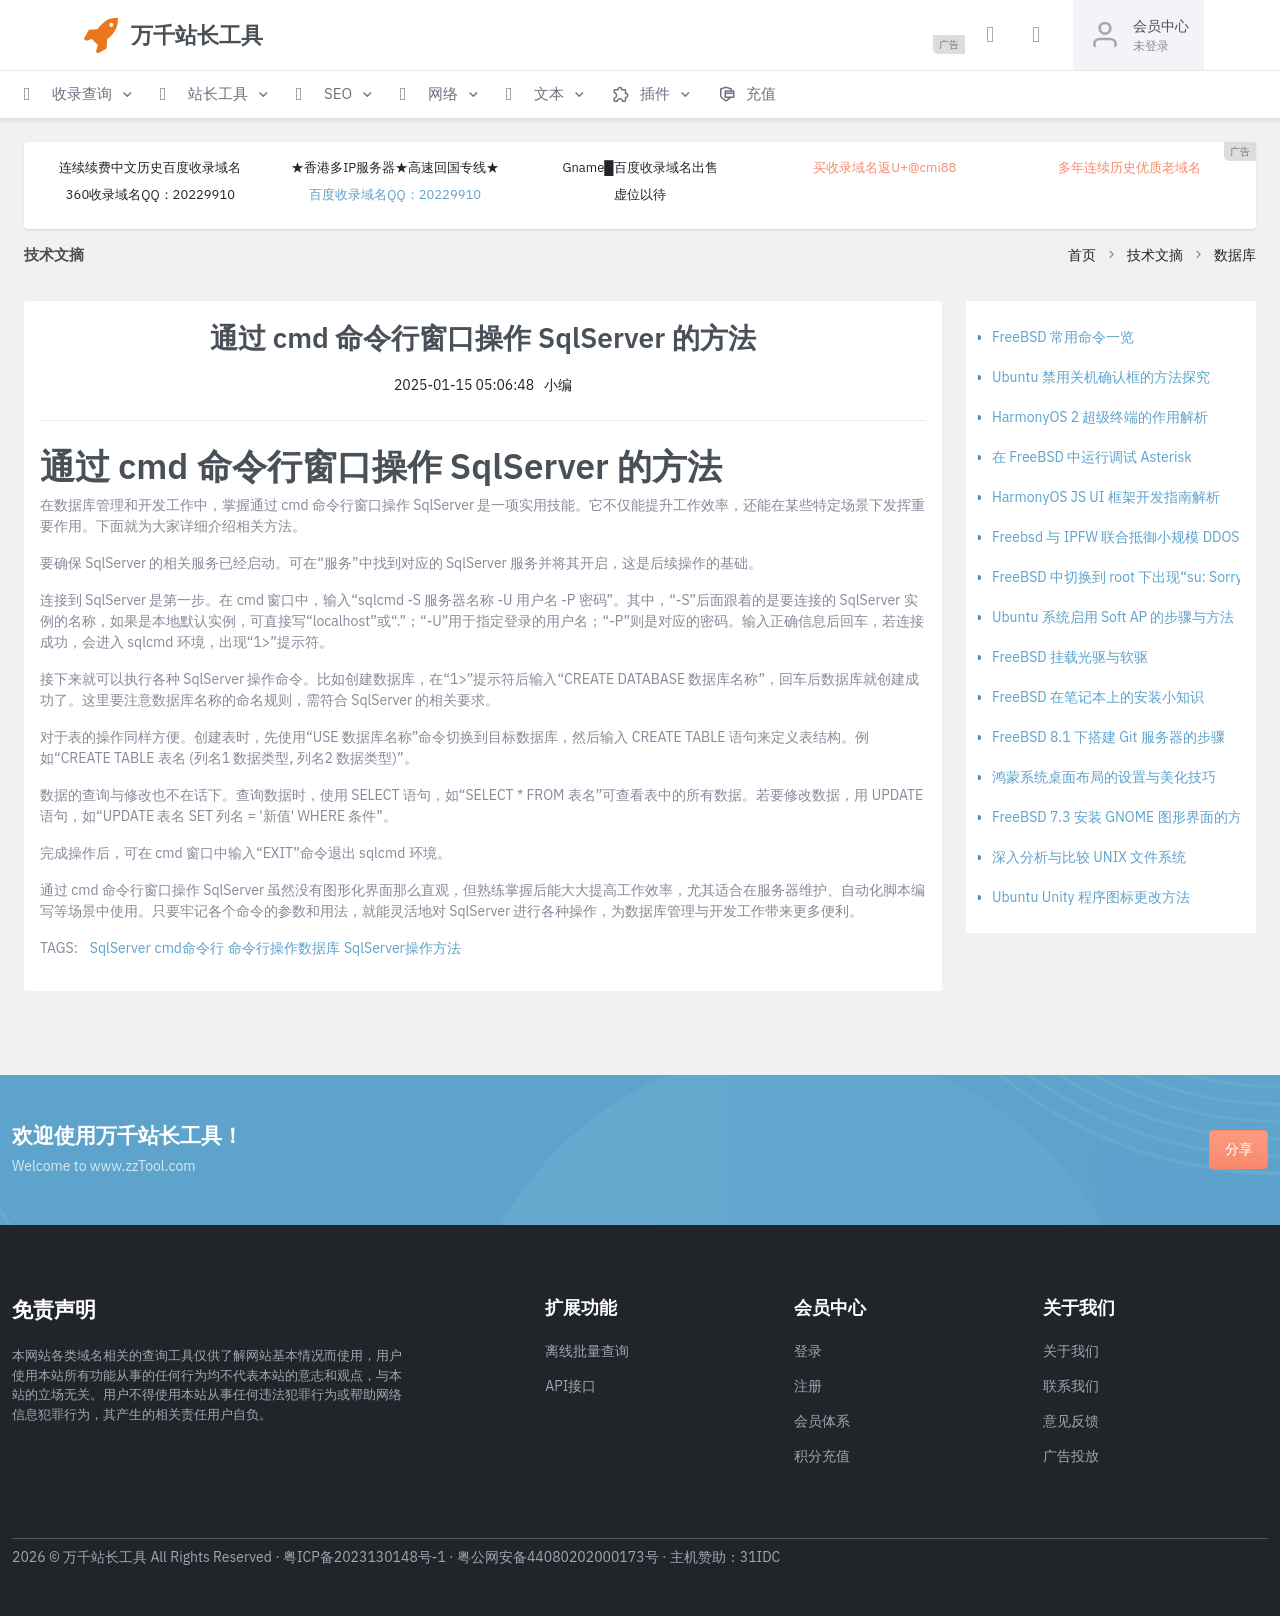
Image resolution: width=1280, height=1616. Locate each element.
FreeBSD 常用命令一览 (1063, 337)
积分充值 (822, 1456)
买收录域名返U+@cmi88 (884, 167)
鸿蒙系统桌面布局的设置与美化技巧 (1104, 777)
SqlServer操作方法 (402, 948)
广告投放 (1071, 1456)
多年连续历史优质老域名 (1129, 167)
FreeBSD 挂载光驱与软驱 (1070, 657)
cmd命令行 (189, 948)
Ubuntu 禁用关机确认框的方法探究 (1101, 377)
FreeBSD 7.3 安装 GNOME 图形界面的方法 (1124, 817)
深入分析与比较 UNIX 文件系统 (1089, 857)
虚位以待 (640, 194)
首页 (1082, 255)
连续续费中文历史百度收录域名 (150, 167)
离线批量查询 (587, 1351)
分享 (1239, 1149)
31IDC (760, 1557)
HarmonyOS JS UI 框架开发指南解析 (1106, 497)
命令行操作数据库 (284, 948)
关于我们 (1071, 1351)
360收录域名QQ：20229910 (150, 194)
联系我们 (1071, 1386)
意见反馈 (1071, 1421)
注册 (808, 1386)
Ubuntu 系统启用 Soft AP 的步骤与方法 (1113, 617)
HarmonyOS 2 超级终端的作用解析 (1100, 417)
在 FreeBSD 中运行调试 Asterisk (1092, 457)
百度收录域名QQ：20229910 (395, 194)
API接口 (570, 1386)
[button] (80, 94)
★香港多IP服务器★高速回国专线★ (395, 167)
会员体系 (822, 1421)
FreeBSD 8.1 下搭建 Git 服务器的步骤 (1108, 737)
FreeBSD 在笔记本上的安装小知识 (1098, 697)
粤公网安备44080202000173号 (558, 1557)
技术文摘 (1155, 255)
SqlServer (120, 948)
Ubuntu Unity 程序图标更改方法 (1091, 897)
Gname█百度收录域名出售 (639, 167)
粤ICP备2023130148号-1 (364, 1557)
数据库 (1235, 255)
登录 (808, 1351)
